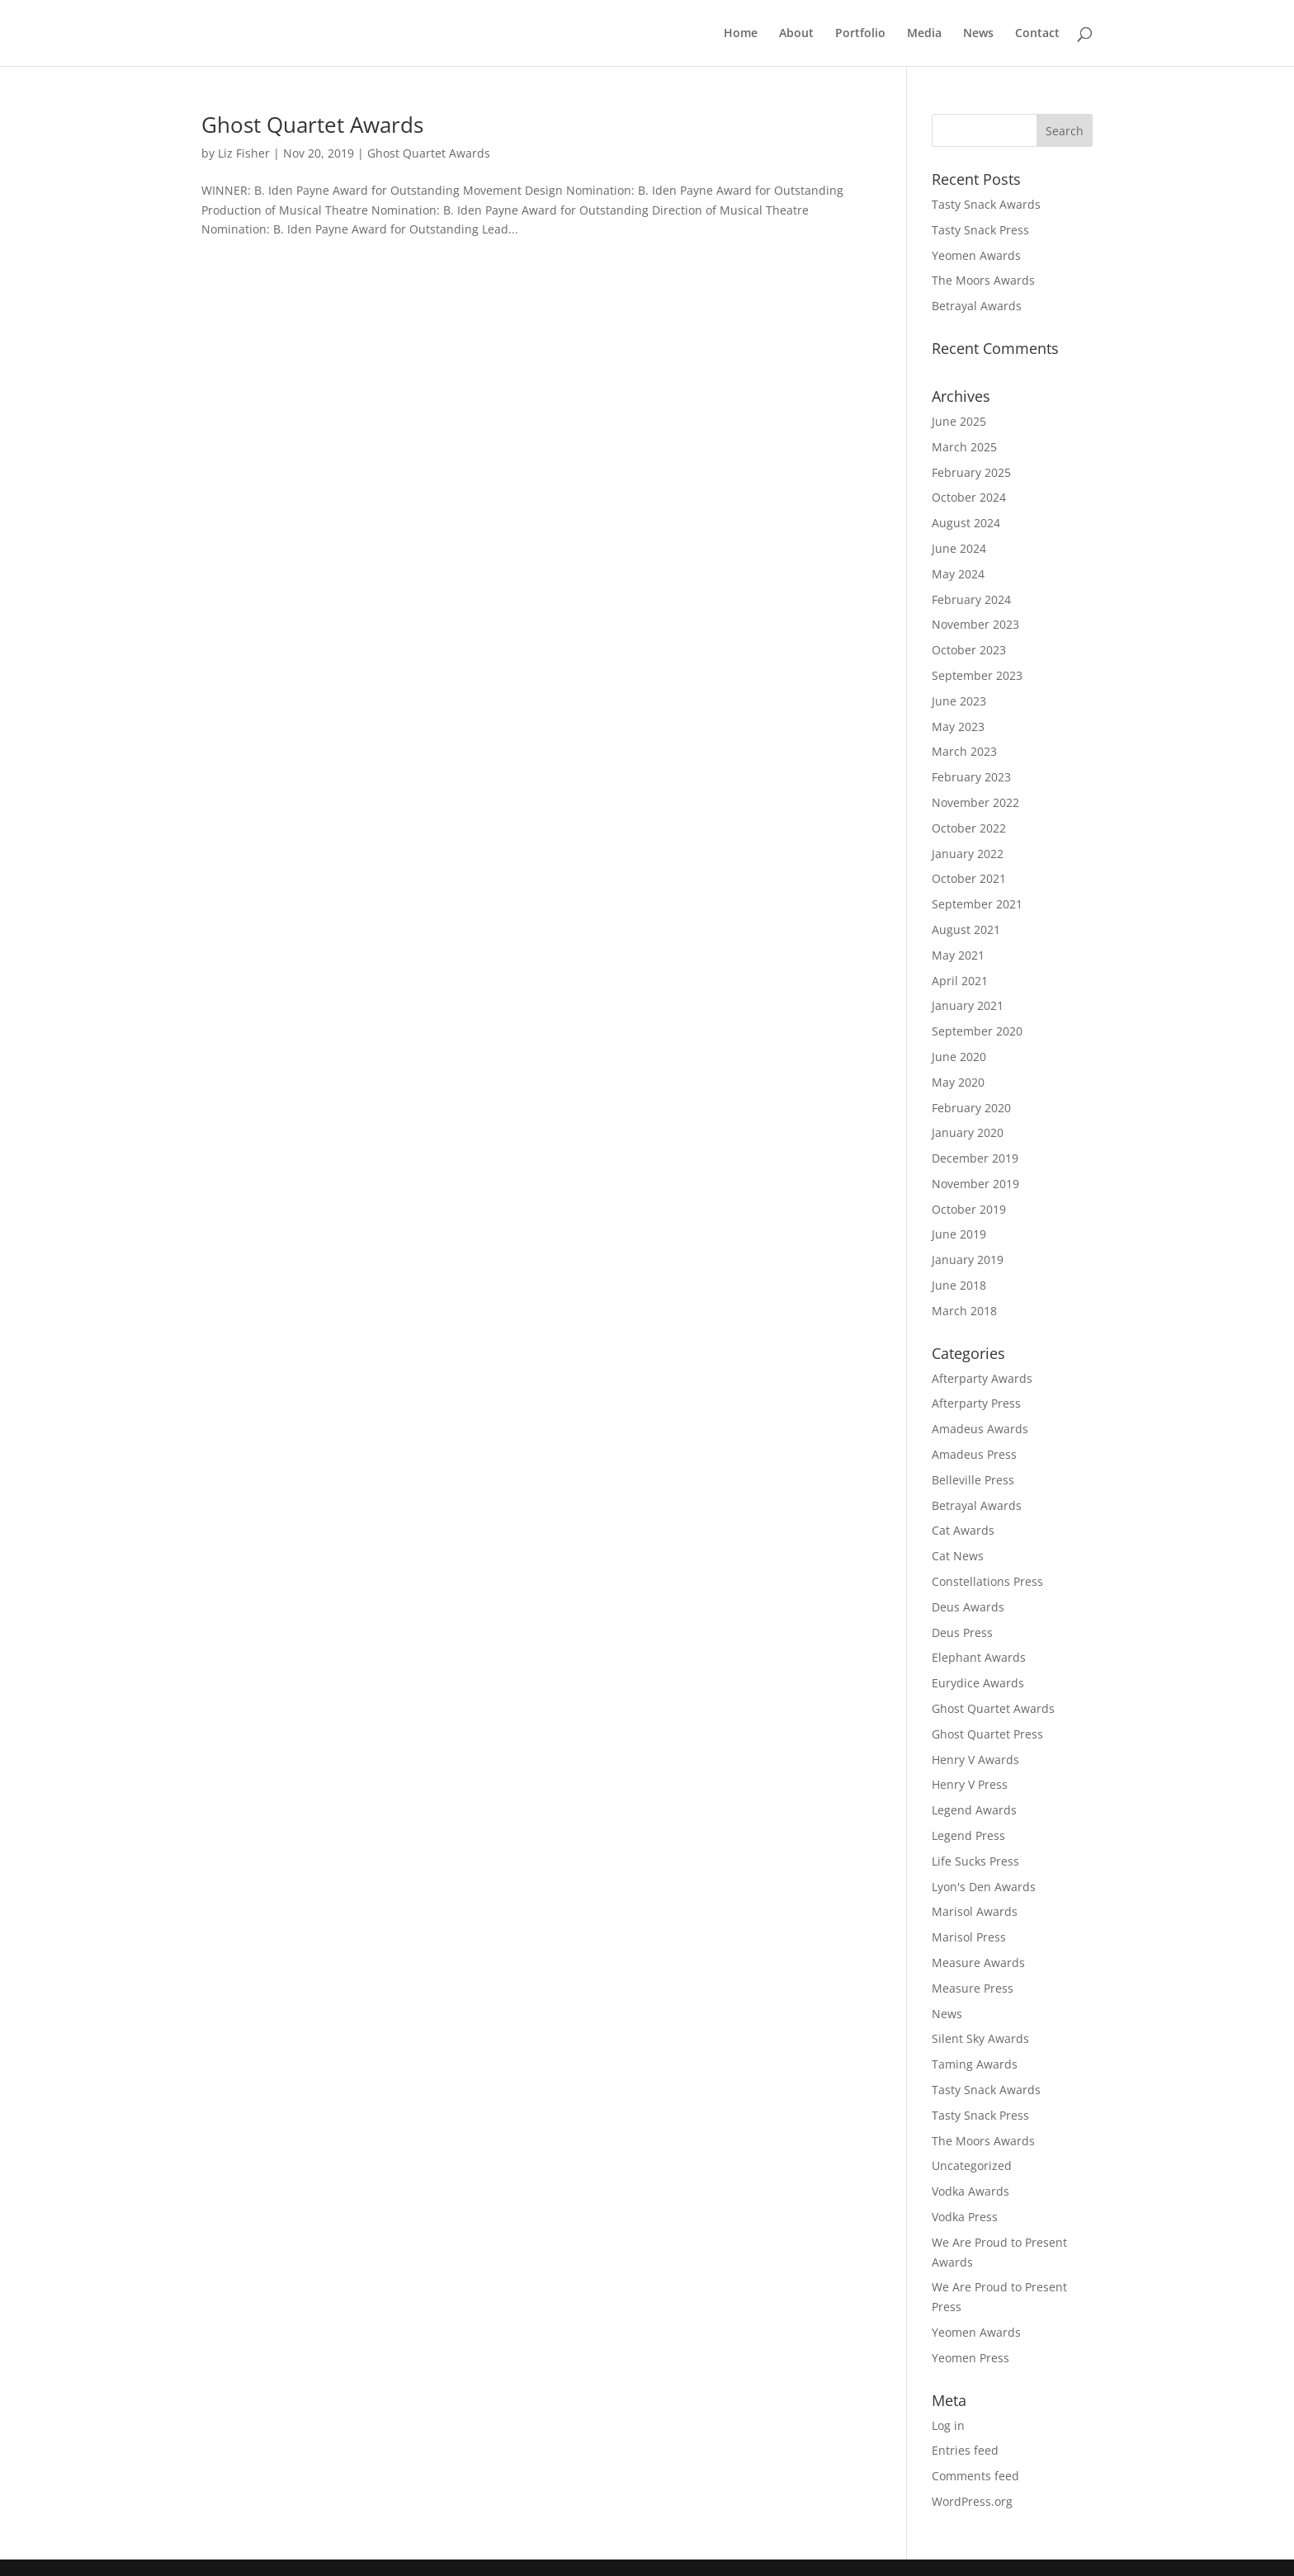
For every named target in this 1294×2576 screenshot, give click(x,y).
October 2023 (969, 650)
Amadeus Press (974, 1454)
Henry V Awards (975, 1759)
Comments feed (975, 2476)
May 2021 (958, 955)
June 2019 (959, 1234)
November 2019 (975, 1183)
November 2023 (975, 624)
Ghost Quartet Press (987, 1734)
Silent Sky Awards (980, 2038)
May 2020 (958, 1082)
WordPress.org (972, 2501)
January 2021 (968, 1005)
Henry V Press (970, 1784)
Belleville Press (973, 1480)
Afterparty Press (976, 1403)
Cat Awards (963, 1530)
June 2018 (959, 1285)
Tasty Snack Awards (986, 204)
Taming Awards (975, 2064)
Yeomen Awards (976, 255)
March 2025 (964, 447)
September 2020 (977, 1031)
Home (741, 33)
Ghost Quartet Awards (312, 124)
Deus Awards (968, 1607)
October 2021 (969, 878)
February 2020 (971, 1108)
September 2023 (977, 675)
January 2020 (968, 1132)
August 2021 (966, 929)
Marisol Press (969, 1937)
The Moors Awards (983, 280)
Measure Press (972, 1988)
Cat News (958, 1556)
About (796, 33)
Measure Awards (978, 1962)
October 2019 (969, 1209)
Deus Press (962, 1632)
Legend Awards (974, 1810)
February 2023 (971, 777)
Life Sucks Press (975, 1861)
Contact (1037, 33)
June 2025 (959, 421)
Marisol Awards (975, 1911)
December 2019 (975, 1158)
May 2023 (958, 726)
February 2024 (971, 599)
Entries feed (965, 2450)
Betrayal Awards (977, 306)
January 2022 (968, 853)
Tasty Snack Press (980, 230)
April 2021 (960, 980)
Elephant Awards (979, 1657)
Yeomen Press (970, 2358)
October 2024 (969, 497)
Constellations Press (987, 1581)
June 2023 (959, 701)
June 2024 (959, 548)
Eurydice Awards (978, 1683)
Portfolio (860, 33)
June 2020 (959, 1056)
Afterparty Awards (982, 1378)
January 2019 (968, 1259)
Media (924, 33)
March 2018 (964, 1311)
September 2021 (977, 904)
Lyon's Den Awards (984, 1886)
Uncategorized (972, 2165)
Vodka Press (965, 2217)
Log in (948, 2425)
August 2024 (966, 523)
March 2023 (964, 751)
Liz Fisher (244, 153)
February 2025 (971, 472)
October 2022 (969, 828)
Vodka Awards (970, 2191)
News (978, 33)
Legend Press (968, 1835)
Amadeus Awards (980, 1429)
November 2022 (975, 802)
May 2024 (958, 574)
